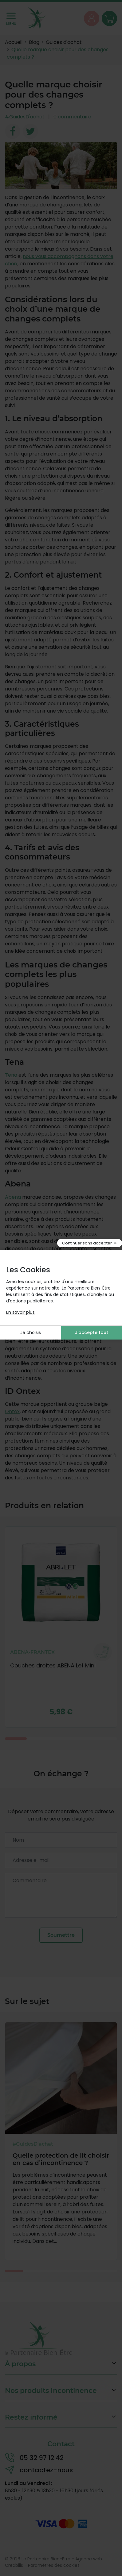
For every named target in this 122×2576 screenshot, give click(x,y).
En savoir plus (20, 1312)
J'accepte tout (91, 1332)
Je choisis (30, 1332)
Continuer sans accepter (87, 1243)
